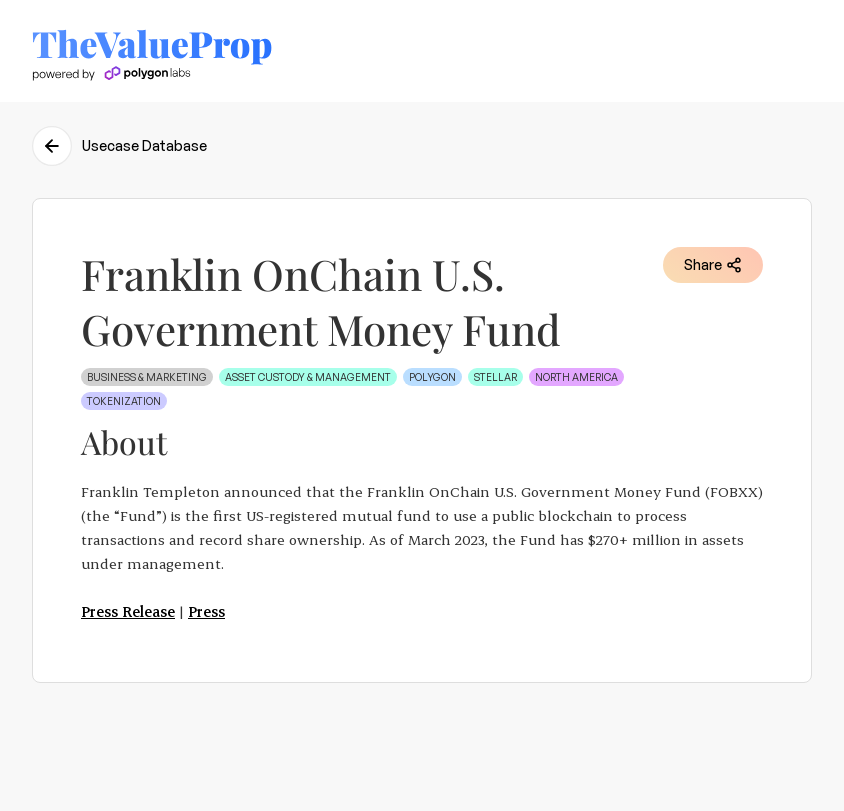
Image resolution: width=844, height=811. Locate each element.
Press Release (128, 611)
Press (206, 611)
